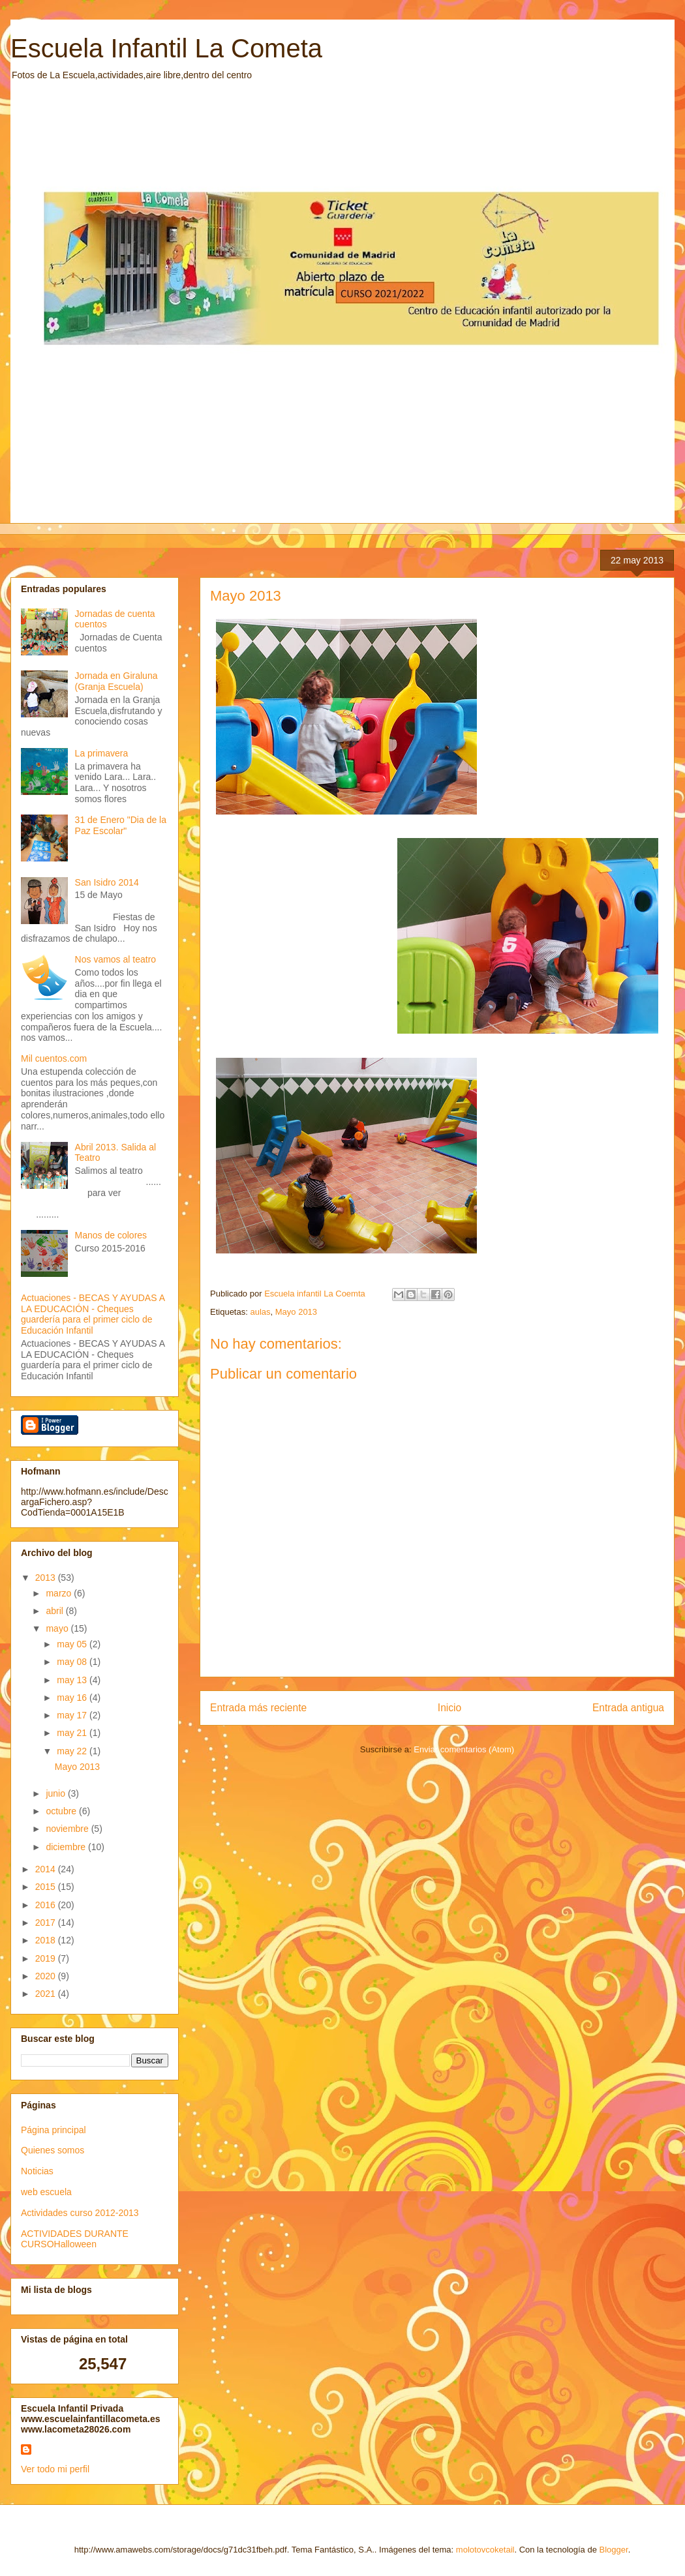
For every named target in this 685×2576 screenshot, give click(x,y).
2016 (46, 1905)
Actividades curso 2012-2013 (80, 2213)
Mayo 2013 (296, 1312)
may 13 (73, 1680)
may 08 (73, 1661)
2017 (46, 1922)
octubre (62, 1811)
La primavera (102, 753)
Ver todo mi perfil (55, 2469)
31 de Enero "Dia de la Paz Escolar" (120, 825)
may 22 (73, 1751)
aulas (260, 1312)
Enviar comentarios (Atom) (464, 1749)
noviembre (68, 1828)
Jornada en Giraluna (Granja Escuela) (116, 681)
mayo (58, 1628)
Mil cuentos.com (54, 1058)
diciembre (67, 1847)
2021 (46, 1993)
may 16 (73, 1697)
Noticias (37, 2171)
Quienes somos (52, 2150)
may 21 (73, 1733)
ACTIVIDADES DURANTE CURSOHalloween (75, 2239)
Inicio (449, 1707)
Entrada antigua (628, 1707)
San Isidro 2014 (107, 882)
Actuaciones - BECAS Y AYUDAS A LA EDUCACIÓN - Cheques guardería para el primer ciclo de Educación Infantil (92, 1314)
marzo (60, 1593)
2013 (46, 1577)
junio (56, 1793)
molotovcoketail (485, 2549)
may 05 (73, 1644)
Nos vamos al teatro (116, 959)
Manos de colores (111, 1235)
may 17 (73, 1715)
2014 (46, 1869)
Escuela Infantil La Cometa (166, 48)
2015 (46, 1886)
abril (55, 1611)
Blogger (614, 2549)
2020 (46, 1976)
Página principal (53, 2130)
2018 (46, 1940)
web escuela (46, 2192)
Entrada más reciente (258, 1707)
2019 (46, 1958)
